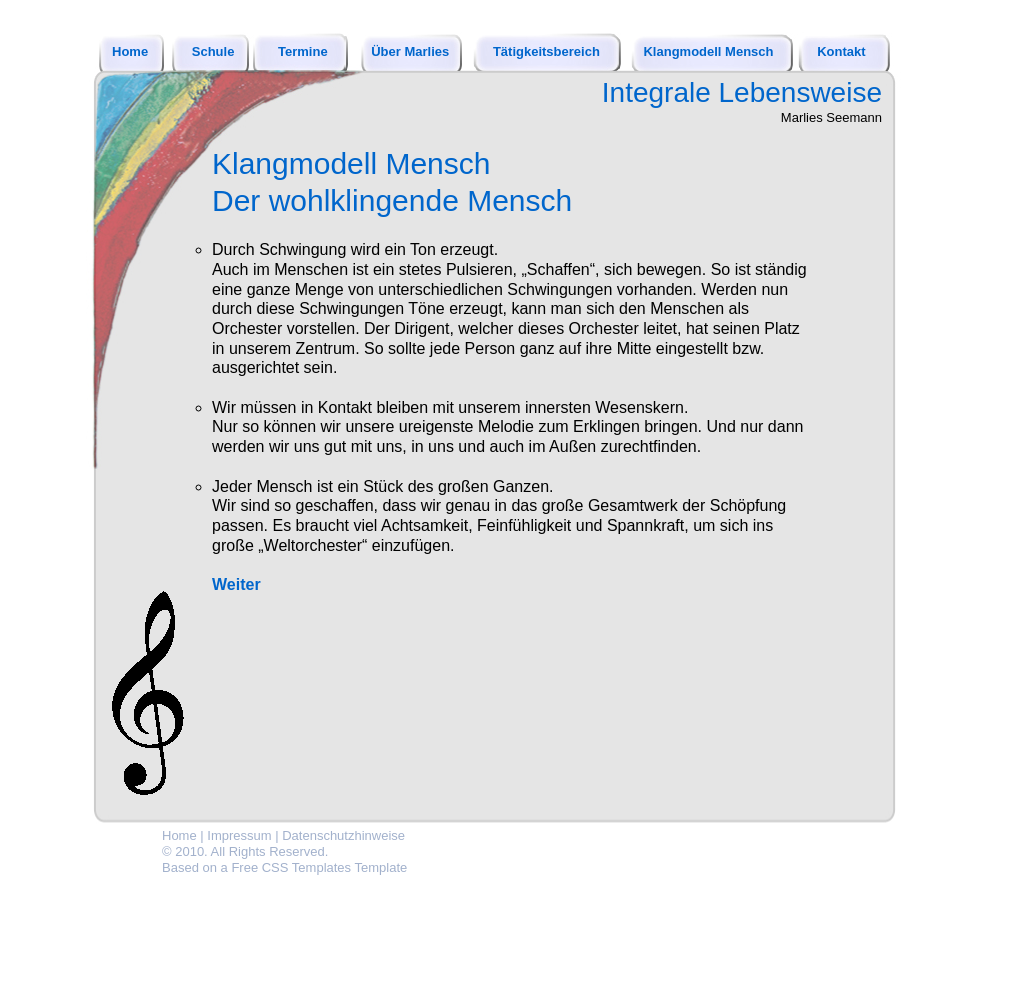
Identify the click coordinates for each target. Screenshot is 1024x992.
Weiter (236, 584)
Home (130, 51)
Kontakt (841, 51)
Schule (213, 51)
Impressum (239, 835)
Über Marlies (410, 51)
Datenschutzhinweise (343, 835)
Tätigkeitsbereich (546, 51)
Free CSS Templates (291, 867)
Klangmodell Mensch (708, 51)
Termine (303, 51)
